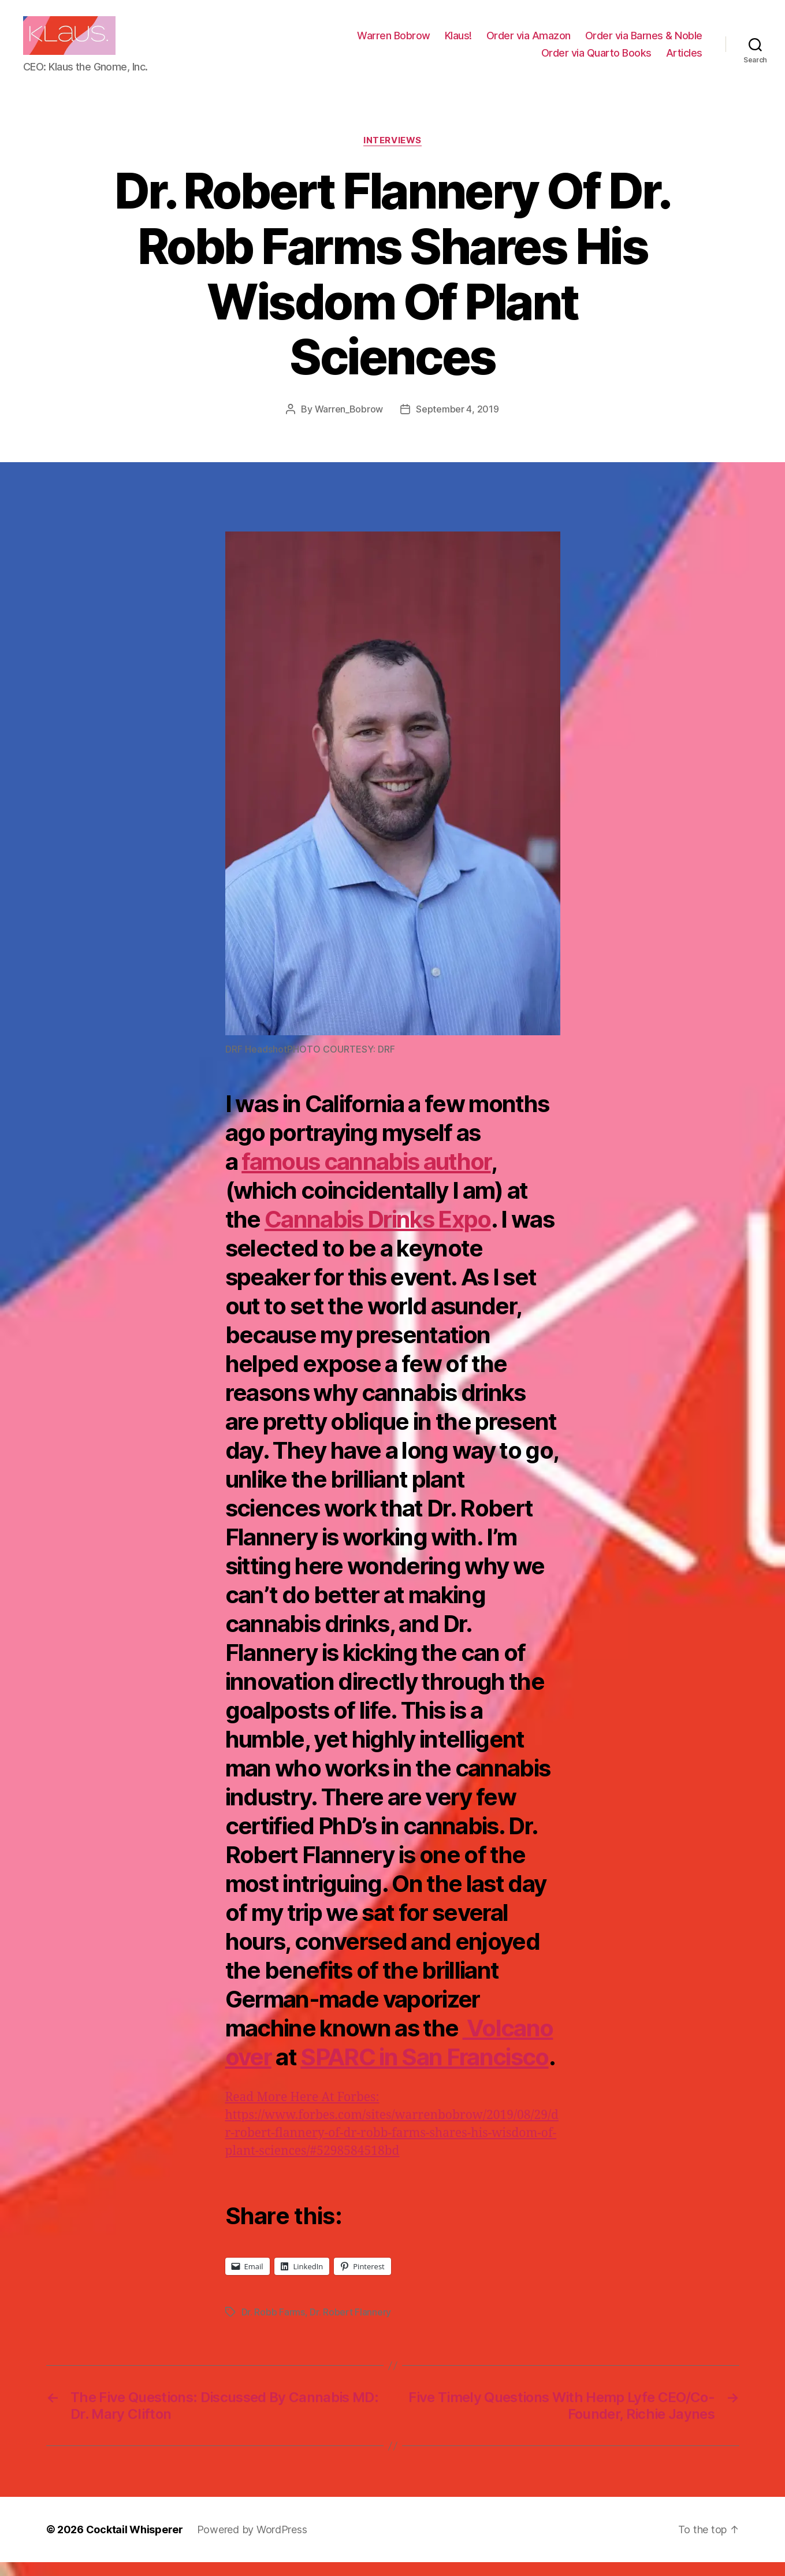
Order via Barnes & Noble (643, 42)
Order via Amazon (528, 42)
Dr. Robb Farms (273, 2326)
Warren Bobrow (393, 42)
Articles (684, 59)
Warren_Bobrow (349, 422)
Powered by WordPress (252, 2543)
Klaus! (458, 42)
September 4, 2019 (457, 422)
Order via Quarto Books (596, 59)
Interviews (392, 153)
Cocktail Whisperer (134, 2543)
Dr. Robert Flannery (350, 2326)
